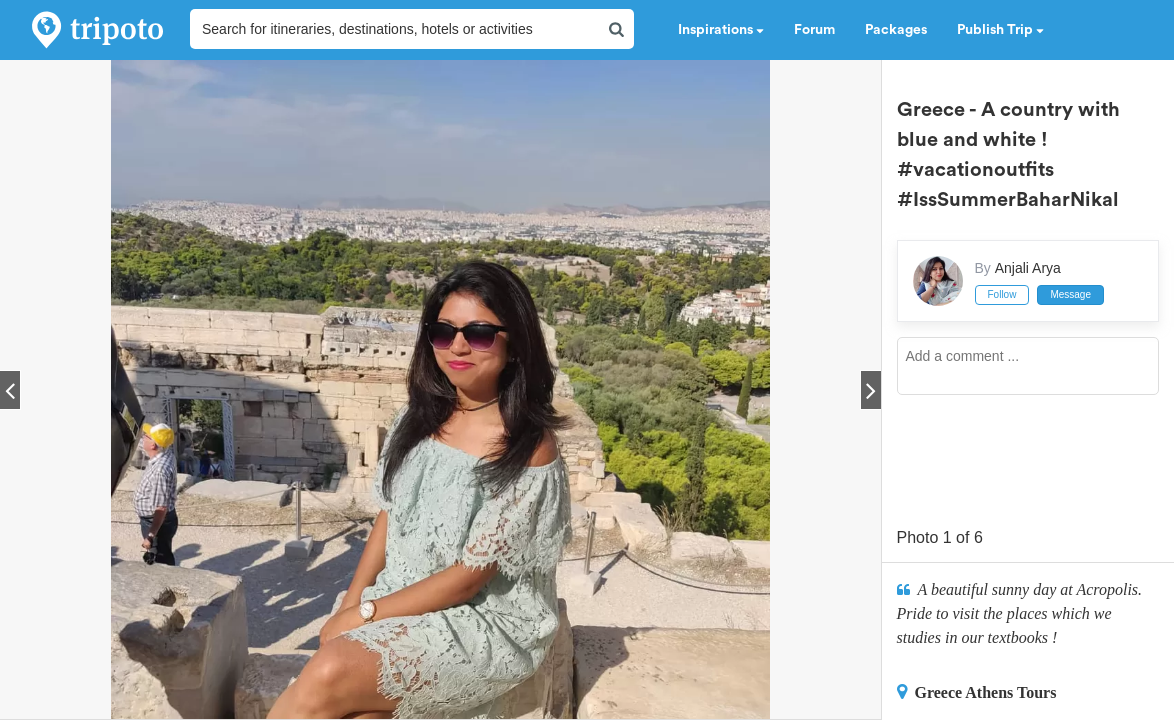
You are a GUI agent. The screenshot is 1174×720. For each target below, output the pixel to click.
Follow (1002, 294)
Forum (814, 30)
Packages (896, 30)
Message (1070, 294)
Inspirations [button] (721, 30)
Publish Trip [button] (1000, 30)
